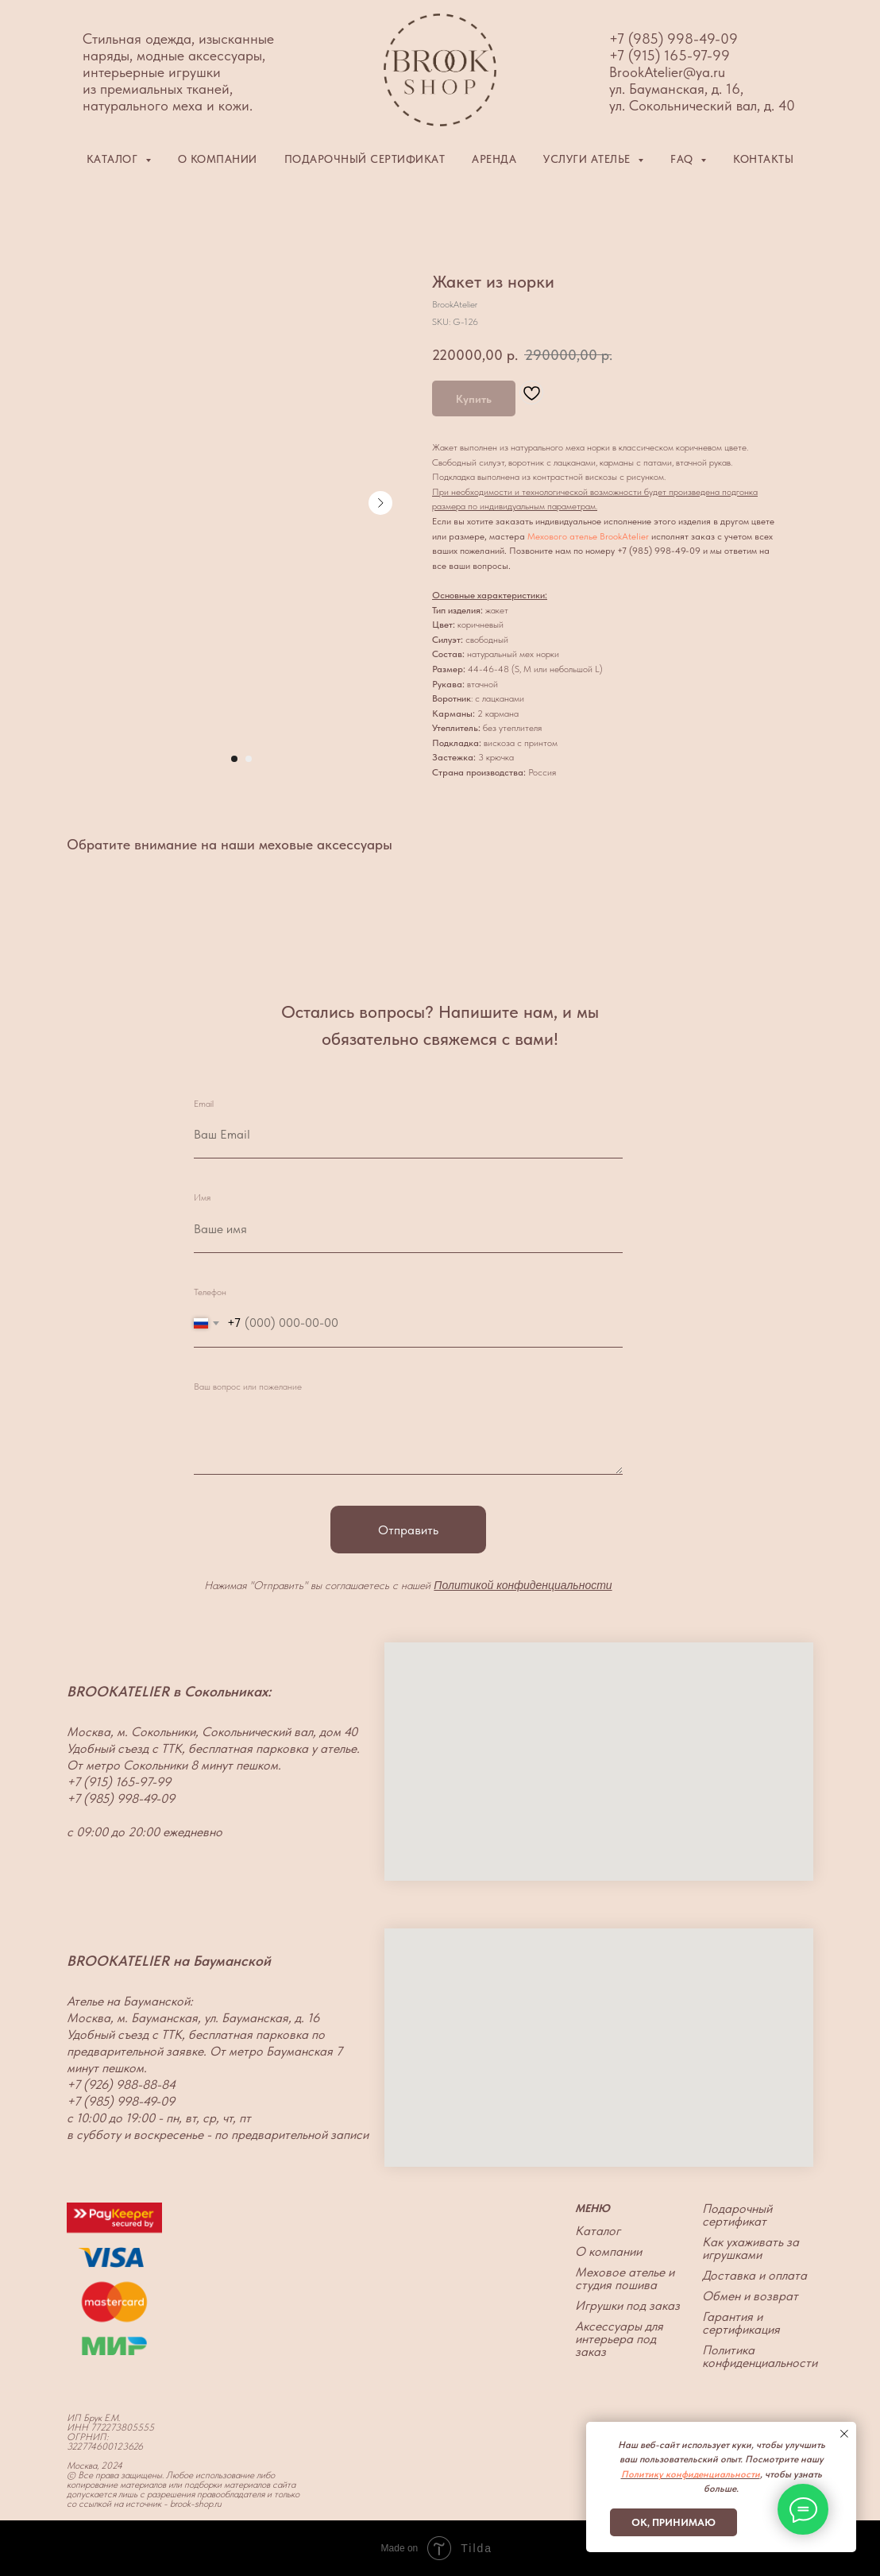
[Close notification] (844, 2434)
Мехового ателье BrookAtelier (588, 536)
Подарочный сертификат (365, 159)
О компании (217, 159)
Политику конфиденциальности (690, 2474)
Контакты (763, 159)
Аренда (494, 159)
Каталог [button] (114, 159)
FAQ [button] (683, 159)
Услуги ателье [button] (588, 159)
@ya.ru (704, 72)
